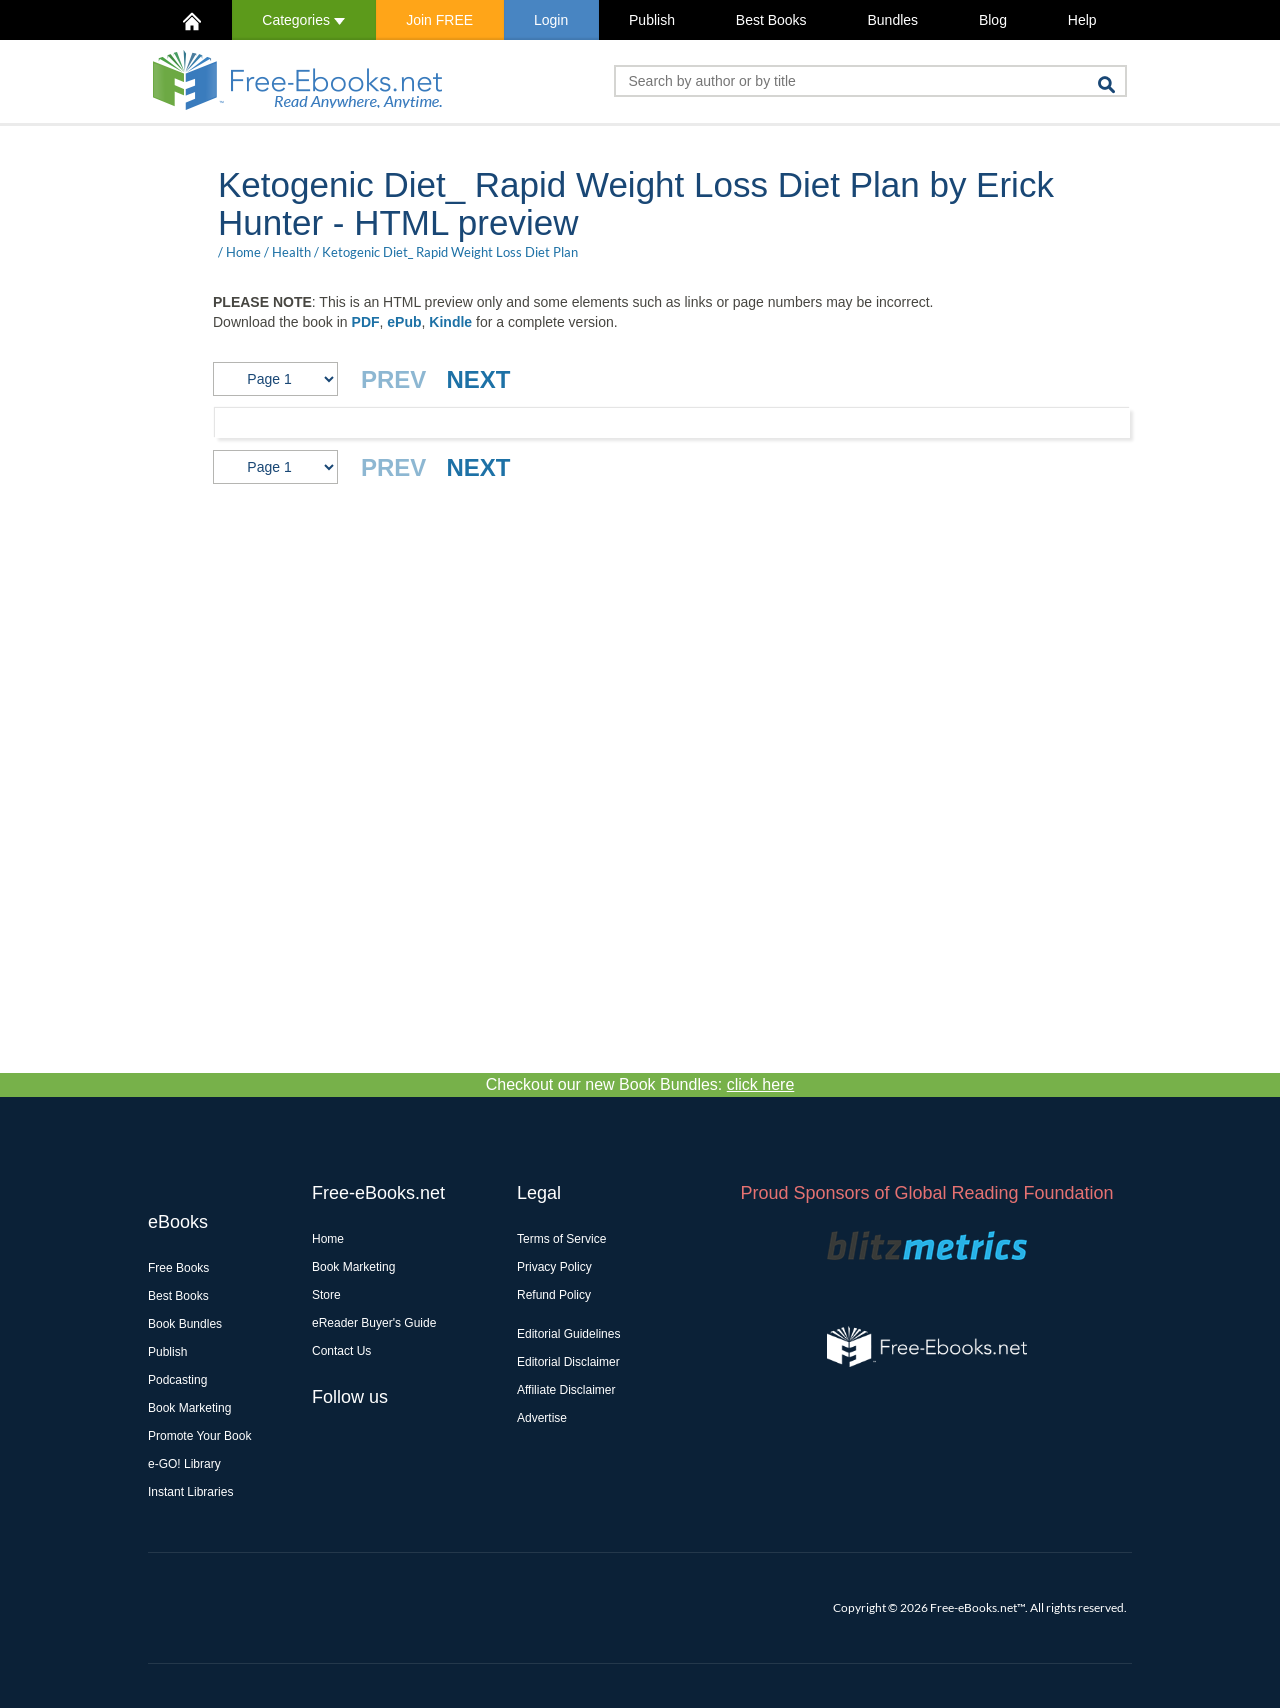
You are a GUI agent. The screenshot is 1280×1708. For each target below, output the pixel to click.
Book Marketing (189, 1408)
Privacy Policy (554, 1267)
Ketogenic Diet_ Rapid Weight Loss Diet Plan (450, 252)
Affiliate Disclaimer (566, 1390)
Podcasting (177, 1380)
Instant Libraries (190, 1492)
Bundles (892, 20)
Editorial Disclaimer (568, 1362)
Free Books (178, 1268)
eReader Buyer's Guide (374, 1323)
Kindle (450, 322)
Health (291, 252)
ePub (404, 322)
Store (326, 1295)
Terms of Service (561, 1239)
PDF (366, 322)
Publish (652, 20)
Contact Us (341, 1351)
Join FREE (439, 20)
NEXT (478, 379)
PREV (393, 379)
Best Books (771, 20)
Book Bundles (185, 1324)
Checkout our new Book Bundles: (640, 1084)
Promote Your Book (199, 1436)
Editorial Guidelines (568, 1334)
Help (1082, 20)
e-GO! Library (184, 1464)
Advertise (542, 1418)
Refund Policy (554, 1295)
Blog (993, 20)
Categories (303, 20)
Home (243, 252)
